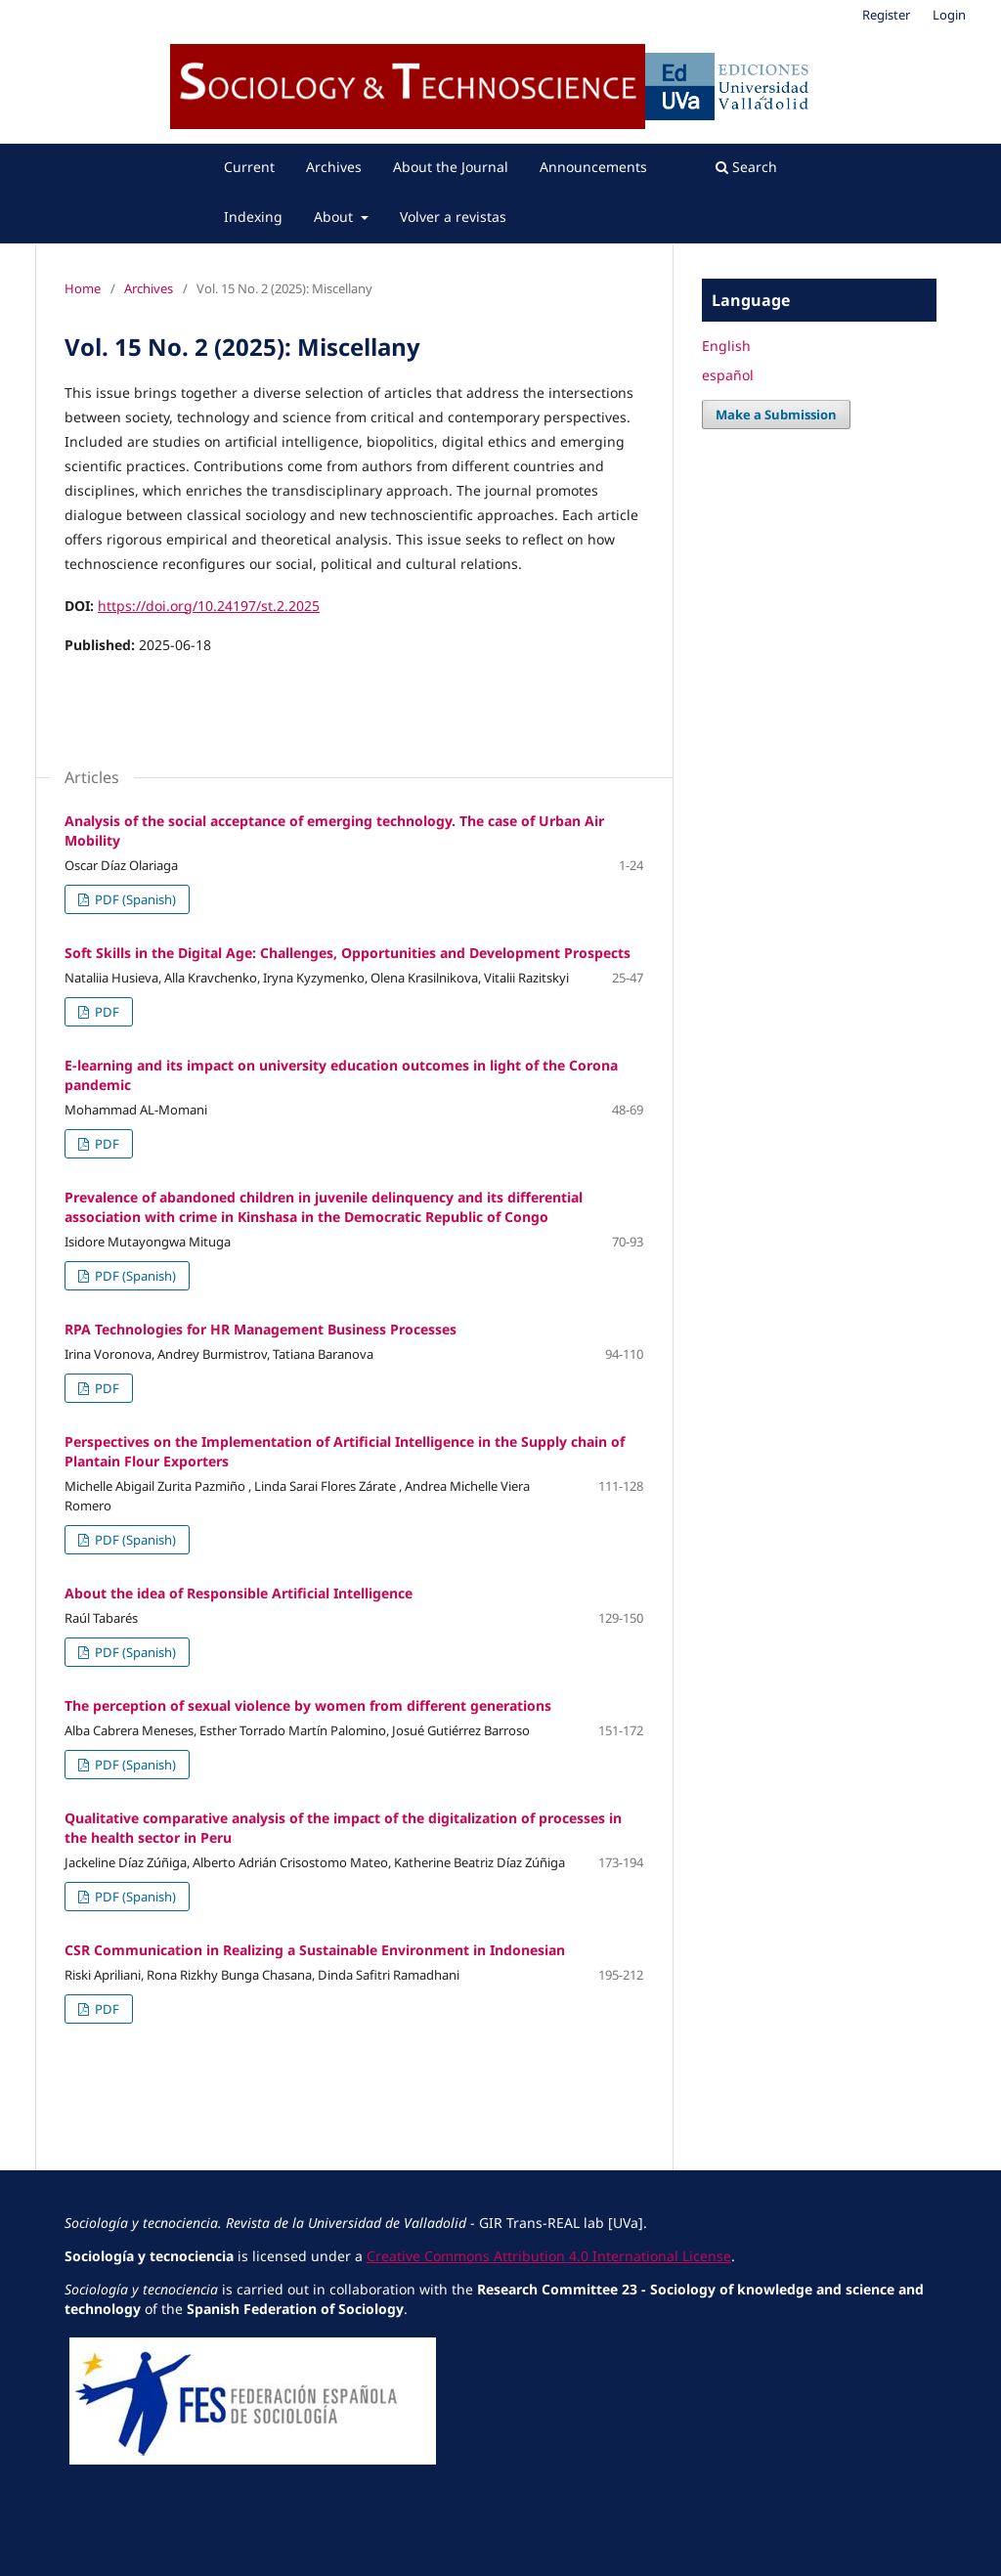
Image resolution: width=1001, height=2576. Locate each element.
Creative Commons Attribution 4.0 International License (549, 2256)
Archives (334, 166)
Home (83, 288)
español (728, 375)
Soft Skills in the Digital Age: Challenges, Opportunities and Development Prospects (348, 952)
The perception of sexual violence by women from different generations (308, 1705)
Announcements (593, 166)
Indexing (253, 216)
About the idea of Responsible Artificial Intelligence (239, 1593)
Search (746, 166)
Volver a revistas (453, 216)
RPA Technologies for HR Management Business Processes (261, 1329)
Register (886, 14)
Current (249, 166)
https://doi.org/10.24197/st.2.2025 (209, 605)
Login (949, 14)
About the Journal (450, 166)
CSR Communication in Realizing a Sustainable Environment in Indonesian (315, 1950)
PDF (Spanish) (134, 899)
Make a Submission (776, 414)
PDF (105, 1012)
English (726, 345)
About (335, 216)
